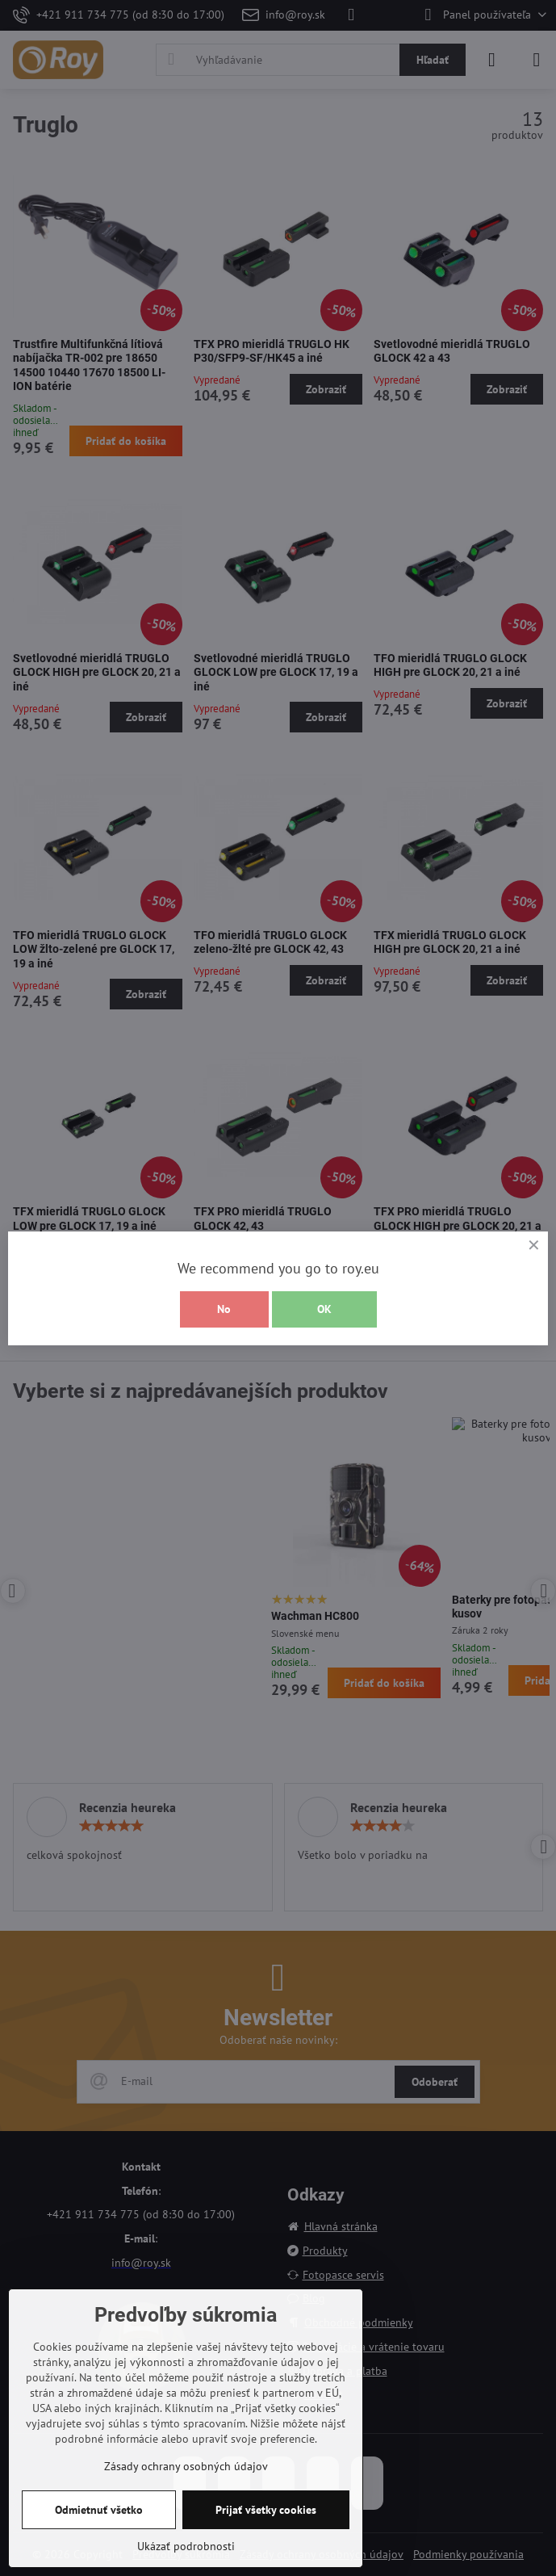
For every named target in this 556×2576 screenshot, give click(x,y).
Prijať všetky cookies (265, 2510)
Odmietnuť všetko (99, 2510)
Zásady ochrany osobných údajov (186, 2466)
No (224, 1309)
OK (324, 1309)
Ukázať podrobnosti (186, 2546)
